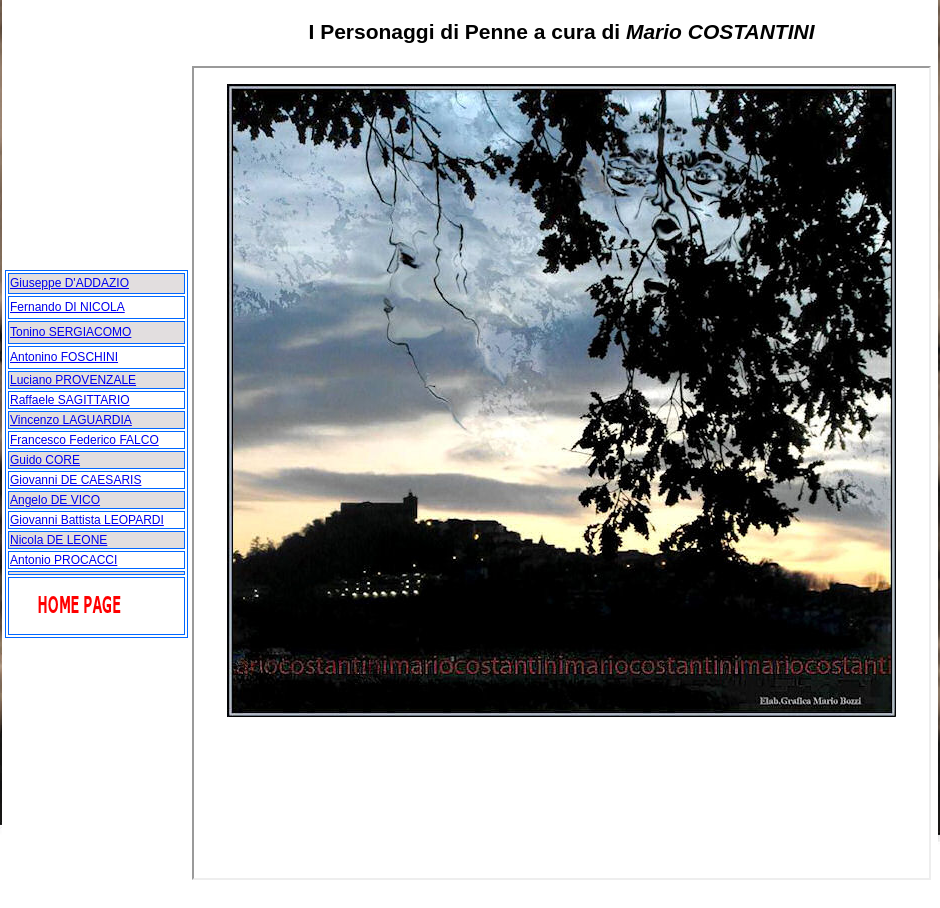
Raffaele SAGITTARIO (70, 400)
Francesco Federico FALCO (84, 440)
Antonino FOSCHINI (64, 357)
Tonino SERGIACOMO (70, 332)
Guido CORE (45, 460)
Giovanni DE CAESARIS (75, 480)
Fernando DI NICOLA (67, 307)
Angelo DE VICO (55, 500)
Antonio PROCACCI (63, 560)
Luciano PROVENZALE (73, 380)
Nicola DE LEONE (58, 540)
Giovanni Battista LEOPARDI (87, 520)
